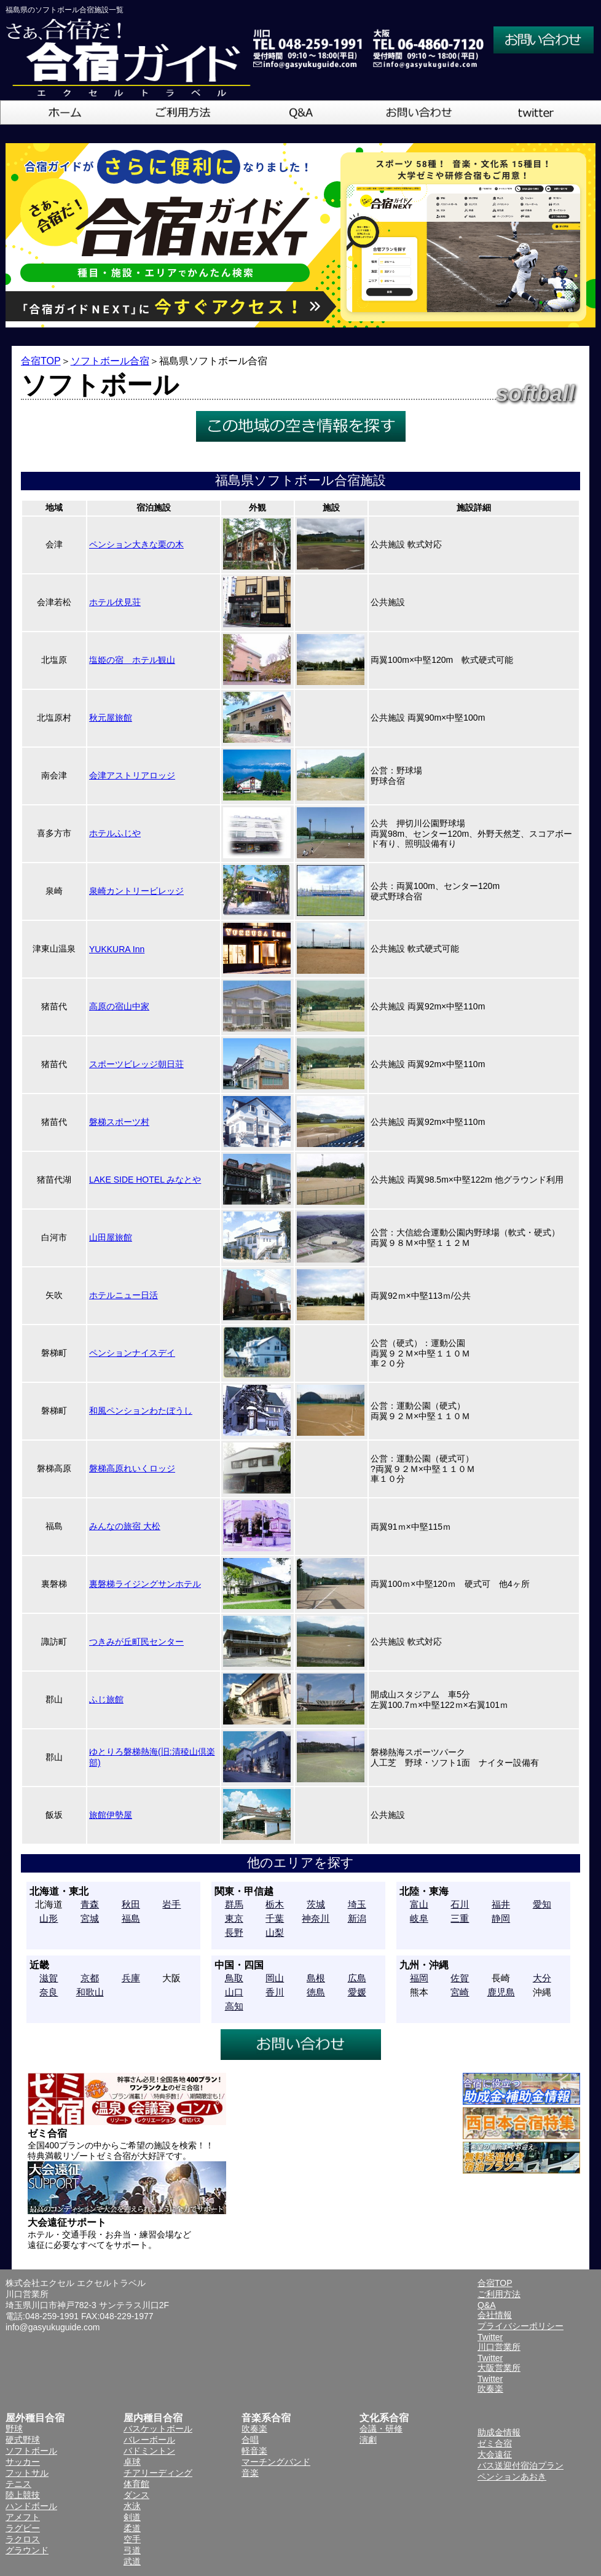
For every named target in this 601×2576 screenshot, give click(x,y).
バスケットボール (158, 2428)
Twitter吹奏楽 (490, 2384)
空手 (132, 2539)
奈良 (48, 1992)
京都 (90, 1978)
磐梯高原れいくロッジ (132, 1468)
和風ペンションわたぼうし (140, 1410)
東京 (234, 1918)
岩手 (171, 1904)
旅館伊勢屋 (110, 1815)
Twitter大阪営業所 (498, 2363)
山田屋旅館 (110, 1237)
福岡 (419, 1978)
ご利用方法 (498, 2294)
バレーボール (149, 2440)
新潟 (357, 1918)
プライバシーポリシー (520, 2326)
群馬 (234, 1904)
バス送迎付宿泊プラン (520, 2465)
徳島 (316, 1992)
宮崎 (459, 1992)
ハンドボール (31, 2506)
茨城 (316, 1904)
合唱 (250, 2440)
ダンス (136, 2495)
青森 (90, 1904)
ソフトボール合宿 (110, 361)
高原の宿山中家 (119, 1006)
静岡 (501, 1918)
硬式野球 (23, 2440)
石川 (459, 1904)
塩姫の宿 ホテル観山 (132, 660)
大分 (542, 1978)
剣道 (132, 2517)
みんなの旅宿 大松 (124, 1526)
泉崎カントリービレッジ (136, 891)
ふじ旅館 (106, 1699)
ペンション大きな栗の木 (136, 544)
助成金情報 (498, 2432)
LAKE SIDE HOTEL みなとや (145, 1179)
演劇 (368, 2440)
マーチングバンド (276, 2462)
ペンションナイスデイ (132, 1353)
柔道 (132, 2528)
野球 (14, 2428)
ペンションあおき (511, 2476)
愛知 (542, 1904)
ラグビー (23, 2528)
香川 (274, 1992)
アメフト (23, 2517)
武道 (132, 2561)
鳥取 (234, 1978)
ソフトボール (31, 2451)
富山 (419, 1904)
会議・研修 (381, 2428)
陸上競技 (23, 2495)
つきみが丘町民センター (136, 1641)
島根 (316, 1978)
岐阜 (419, 1918)
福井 (501, 1904)
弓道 (132, 2550)
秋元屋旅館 (110, 717)
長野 (234, 1932)
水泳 (132, 2506)
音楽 (250, 2473)
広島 (357, 1978)
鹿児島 (501, 1992)
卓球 (132, 2462)
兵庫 (131, 1978)
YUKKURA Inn (116, 949)
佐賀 (459, 1978)
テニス (18, 2484)
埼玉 (357, 1904)
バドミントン (149, 2451)
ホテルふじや (115, 833)
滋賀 (48, 1978)
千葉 (274, 1918)
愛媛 (357, 1992)
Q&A (486, 2305)
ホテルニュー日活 (123, 1295)
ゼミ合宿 (494, 2443)
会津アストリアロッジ (132, 775)
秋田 (131, 1904)
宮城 (90, 1918)
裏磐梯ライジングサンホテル (145, 1584)
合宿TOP (41, 361)
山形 (48, 1918)
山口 (234, 1992)
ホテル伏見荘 (115, 602)
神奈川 (315, 1918)
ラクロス (23, 2539)
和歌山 (90, 1992)
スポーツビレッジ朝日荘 (136, 1064)
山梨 (274, 1932)
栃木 (274, 1904)
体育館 (136, 2484)
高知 (234, 2006)
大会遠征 (494, 2454)
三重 (459, 1918)
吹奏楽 (254, 2428)
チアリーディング (158, 2473)
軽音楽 (254, 2451)
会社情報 (494, 2315)
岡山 (274, 1978)
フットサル (27, 2473)
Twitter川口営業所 (498, 2342)
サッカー (23, 2462)
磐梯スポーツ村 (119, 1122)
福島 (131, 1918)
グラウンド (27, 2550)
